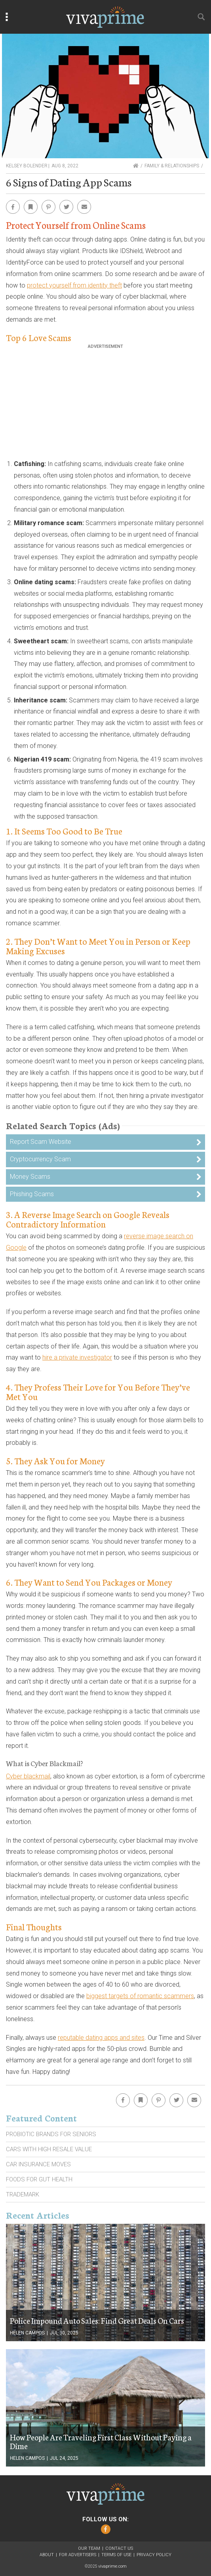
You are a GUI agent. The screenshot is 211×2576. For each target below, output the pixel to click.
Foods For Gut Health (39, 2179)
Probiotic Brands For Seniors (51, 2134)
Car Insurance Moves (38, 2164)
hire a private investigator (77, 1357)
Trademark (22, 2194)
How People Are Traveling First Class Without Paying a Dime (101, 2441)
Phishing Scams (32, 1194)
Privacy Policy (154, 2555)
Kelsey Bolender (27, 165)
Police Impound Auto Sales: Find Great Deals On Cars (97, 2320)
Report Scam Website (40, 1141)
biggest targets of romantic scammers (140, 1996)
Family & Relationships (171, 166)
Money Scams (30, 1176)
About (47, 2555)
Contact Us (119, 2548)
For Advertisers (77, 2555)
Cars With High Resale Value (49, 2149)
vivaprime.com (112, 2566)
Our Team (89, 2548)
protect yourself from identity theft (74, 285)
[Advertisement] (105, 404)
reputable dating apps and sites (101, 2037)
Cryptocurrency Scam (40, 1159)
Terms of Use (116, 2555)
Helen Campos (27, 2333)
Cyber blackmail (28, 1776)
